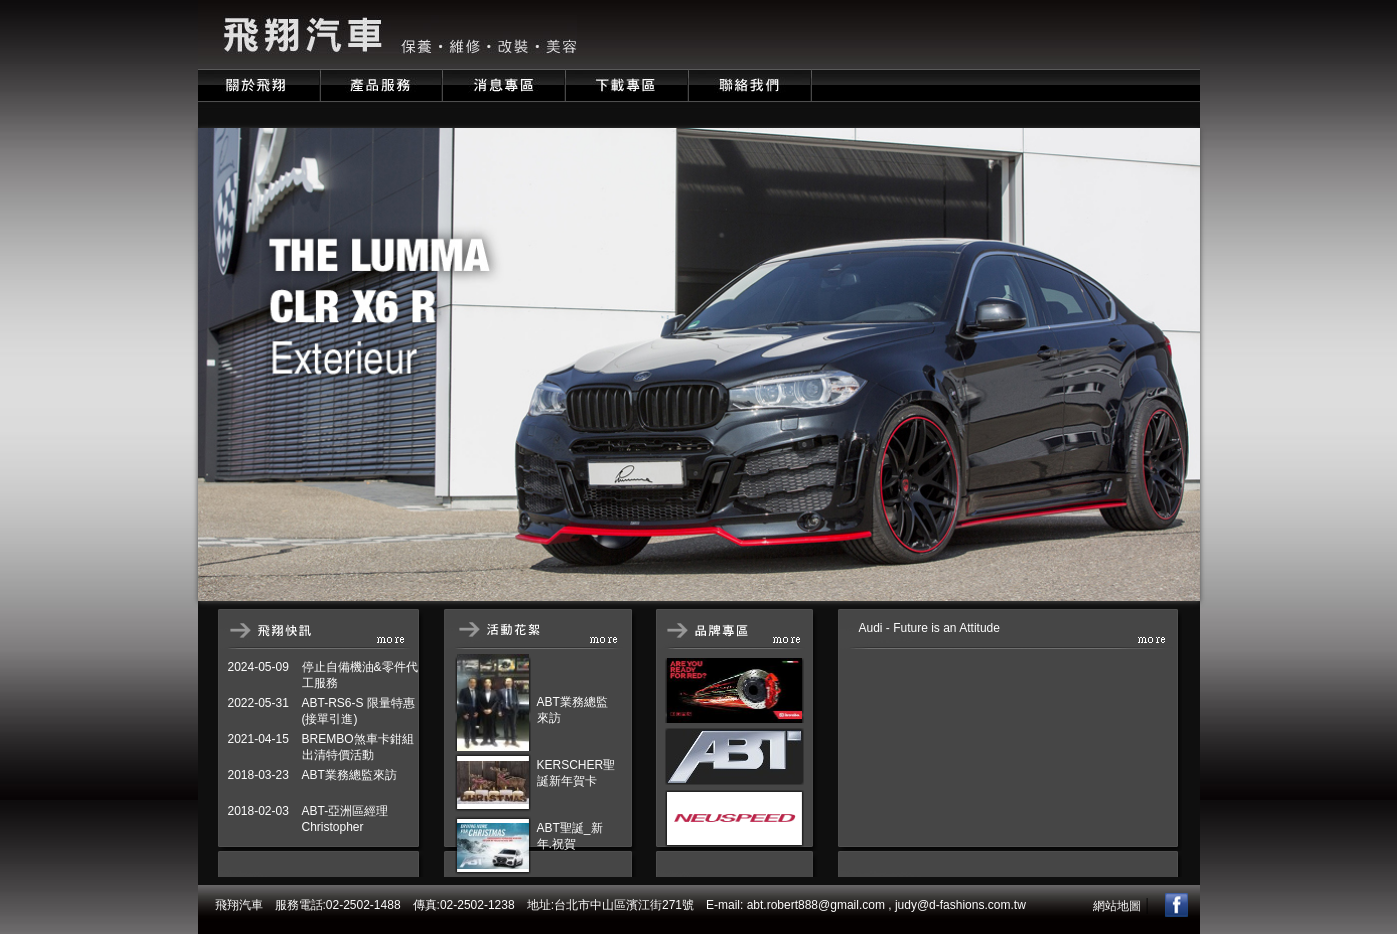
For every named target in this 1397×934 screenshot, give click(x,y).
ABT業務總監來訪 (349, 775)
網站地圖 (1117, 906)
